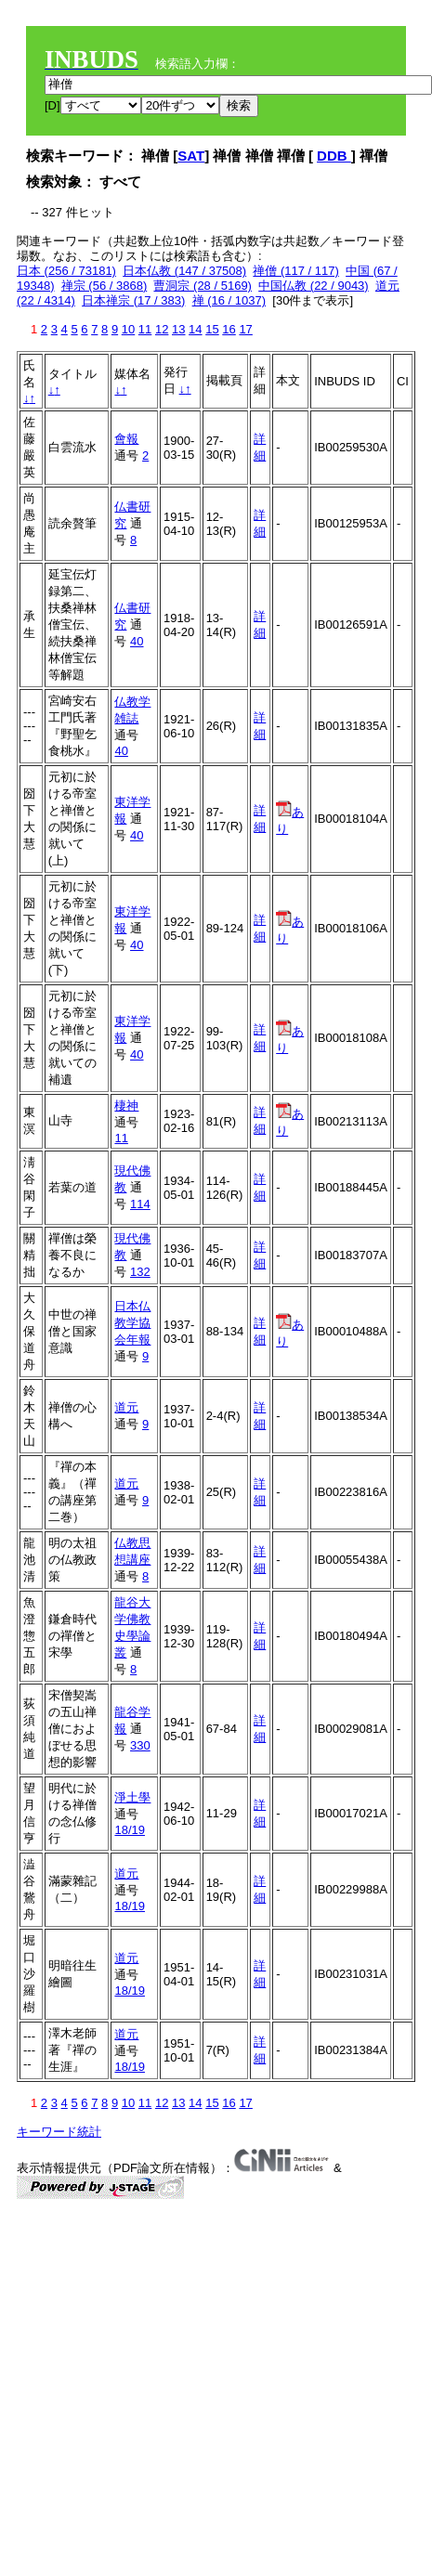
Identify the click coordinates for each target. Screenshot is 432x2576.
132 (140, 1272)
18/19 (129, 1830)
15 (211, 329)
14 (195, 329)
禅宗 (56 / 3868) (104, 286)
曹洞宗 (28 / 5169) (202, 286)
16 (228, 329)
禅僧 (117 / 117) (296, 271)
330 (140, 1745)
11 (144, 329)
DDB (334, 155)
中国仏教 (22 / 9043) (313, 286)
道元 (126, 1407)
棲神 (126, 1105)
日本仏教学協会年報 (132, 1323)
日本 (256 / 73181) (66, 271)
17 (245, 329)
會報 (126, 439)
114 (140, 1204)
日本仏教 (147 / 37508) (184, 271)
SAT (190, 155)
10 (128, 329)
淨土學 (132, 1797)
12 (161, 329)
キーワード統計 (59, 2132)
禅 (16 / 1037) (229, 300)
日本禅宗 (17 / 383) (133, 300)
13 (178, 329)
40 (136, 641)
